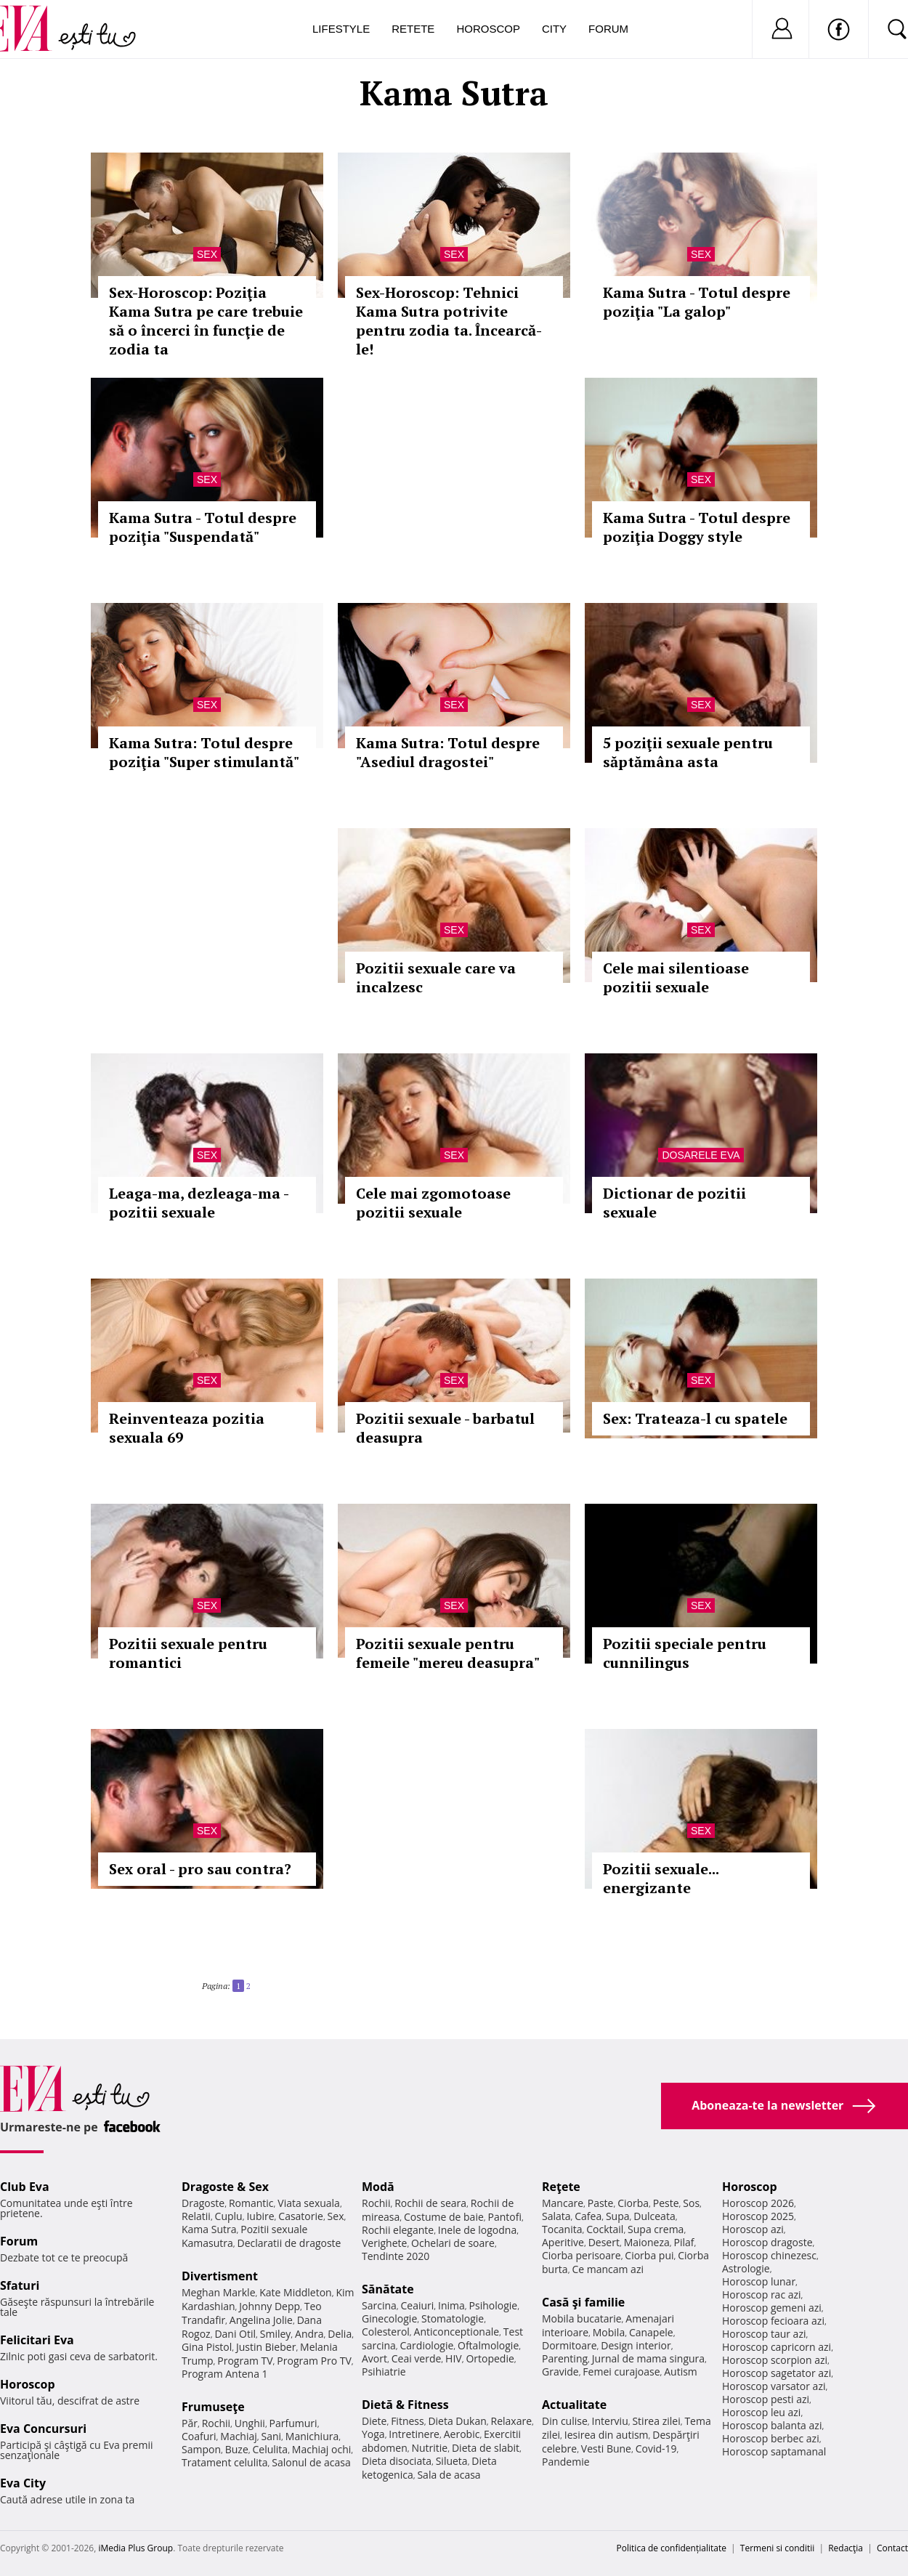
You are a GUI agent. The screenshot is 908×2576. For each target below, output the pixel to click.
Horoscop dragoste (767, 2242)
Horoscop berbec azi (770, 2438)
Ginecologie (389, 2318)
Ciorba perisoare (581, 2255)
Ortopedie (490, 2358)
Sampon (201, 2449)
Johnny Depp (269, 2306)
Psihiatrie (384, 2371)
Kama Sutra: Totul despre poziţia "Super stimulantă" (204, 752)
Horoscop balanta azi (772, 2425)
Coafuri (199, 2436)
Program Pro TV (314, 2361)
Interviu (610, 2421)
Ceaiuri (417, 2305)
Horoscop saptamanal (774, 2451)
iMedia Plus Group (135, 2548)
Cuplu (229, 2216)
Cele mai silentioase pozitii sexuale (676, 977)
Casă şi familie (583, 2302)
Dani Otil (235, 2334)
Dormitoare (569, 2345)
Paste (601, 2203)
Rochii (216, 2423)
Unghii (250, 2423)
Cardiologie (427, 2345)
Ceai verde (417, 2358)
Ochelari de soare (453, 2243)
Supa (618, 2216)
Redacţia (845, 2548)
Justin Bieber (266, 2347)
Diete (374, 2421)
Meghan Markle (219, 2292)
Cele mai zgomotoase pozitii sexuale (433, 1202)
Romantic (251, 2203)
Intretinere (414, 2434)
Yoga (373, 2434)
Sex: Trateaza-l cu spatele (695, 1418)
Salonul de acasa (311, 2462)
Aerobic (462, 2434)
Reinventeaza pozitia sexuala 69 (186, 1428)
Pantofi (505, 2217)
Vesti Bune (606, 2448)
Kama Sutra (209, 2229)
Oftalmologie (488, 2345)
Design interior (635, 2345)
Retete (413, 29)
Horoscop (488, 29)
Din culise (565, 2421)
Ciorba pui (649, 2255)
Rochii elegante (398, 2230)
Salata (556, 2216)
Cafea (588, 2216)
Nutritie (429, 2448)
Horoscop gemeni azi (772, 2307)
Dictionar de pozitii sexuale (674, 1202)
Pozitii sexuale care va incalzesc (436, 977)
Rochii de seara (430, 2203)
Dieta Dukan (457, 2421)
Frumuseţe (213, 2407)
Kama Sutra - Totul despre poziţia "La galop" (696, 302)
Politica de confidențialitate (671, 2548)
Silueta (452, 2461)
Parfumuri (293, 2423)
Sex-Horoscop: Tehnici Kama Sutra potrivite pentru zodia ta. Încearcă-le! (449, 321)
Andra (309, 2334)
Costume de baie (444, 2217)
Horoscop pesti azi (765, 2399)
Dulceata (654, 2216)
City (554, 29)
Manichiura (312, 2436)
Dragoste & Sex (225, 2187)
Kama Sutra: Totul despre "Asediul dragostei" (448, 752)
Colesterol (386, 2331)
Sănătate (388, 2289)
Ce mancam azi (608, 2269)
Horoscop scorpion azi (774, 2360)
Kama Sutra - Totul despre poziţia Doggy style (696, 527)
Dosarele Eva (700, 1155)
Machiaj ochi (321, 2449)
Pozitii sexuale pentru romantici (188, 1653)
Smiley (275, 2334)
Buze (236, 2449)
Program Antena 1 (225, 2374)
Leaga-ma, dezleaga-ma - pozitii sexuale (198, 1202)
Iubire (260, 2216)
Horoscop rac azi (761, 2294)
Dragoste (203, 2203)
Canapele (651, 2332)
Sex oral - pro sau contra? (200, 1869)
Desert (604, 2242)
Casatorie (300, 2216)
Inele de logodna (477, 2230)
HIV (453, 2358)
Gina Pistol (207, 2347)
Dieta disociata (396, 2461)
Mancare (562, 2203)
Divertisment (220, 2276)
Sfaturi (19, 2285)
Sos (691, 2203)
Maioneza (647, 2242)
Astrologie (746, 2268)
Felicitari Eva (37, 2340)
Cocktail (604, 2229)
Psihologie (493, 2305)
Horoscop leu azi (761, 2412)
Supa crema (656, 2229)
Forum (608, 29)
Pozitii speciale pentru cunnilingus (684, 1653)
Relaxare (511, 2421)
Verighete (384, 2243)
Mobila (609, 2332)
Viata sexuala (308, 2203)
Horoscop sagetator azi (776, 2373)
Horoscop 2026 (758, 2203)
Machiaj (238, 2436)
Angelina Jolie (261, 2320)
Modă (378, 2187)
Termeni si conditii (777, 2548)
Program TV (244, 2361)
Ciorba (633, 2203)
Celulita (270, 2449)
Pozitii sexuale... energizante (660, 1878)
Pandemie (566, 2461)
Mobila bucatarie (582, 2318)
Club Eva (24, 2187)
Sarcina (379, 2305)
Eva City (23, 2483)
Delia (340, 2334)
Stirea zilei (656, 2421)
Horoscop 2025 (758, 2216)
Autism (680, 2371)
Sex (207, 254)
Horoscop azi (753, 2229)
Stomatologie (452, 2318)
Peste (666, 2203)
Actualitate (574, 2405)
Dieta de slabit (485, 2448)
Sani (272, 2436)
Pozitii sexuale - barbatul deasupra (445, 1428)
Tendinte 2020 (395, 2256)
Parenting (565, 2358)
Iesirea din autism (606, 2435)
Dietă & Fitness (405, 2405)
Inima (451, 2305)
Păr (190, 2423)
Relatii (196, 2216)
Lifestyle (341, 29)
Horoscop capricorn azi (776, 2347)
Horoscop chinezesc (769, 2255)
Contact (892, 2548)
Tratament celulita (225, 2462)
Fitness (407, 2421)
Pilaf (683, 2242)
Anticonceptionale (457, 2331)
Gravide (560, 2371)
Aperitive (563, 2242)
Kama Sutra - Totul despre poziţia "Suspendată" (202, 527)
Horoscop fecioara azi (773, 2321)
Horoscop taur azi (764, 2334)
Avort (374, 2358)
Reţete (561, 2187)
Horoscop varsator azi (773, 2386)
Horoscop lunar (758, 2281)
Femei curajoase (621, 2371)
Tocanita (562, 2229)
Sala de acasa (448, 2475)
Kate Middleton (295, 2292)
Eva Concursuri (43, 2429)
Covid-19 (656, 2448)
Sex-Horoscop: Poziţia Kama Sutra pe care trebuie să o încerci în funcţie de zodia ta (206, 321)
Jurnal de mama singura (648, 2358)
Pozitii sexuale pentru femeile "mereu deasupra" (448, 1653)
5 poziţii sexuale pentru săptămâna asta (688, 752)
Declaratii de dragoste (289, 2243)
